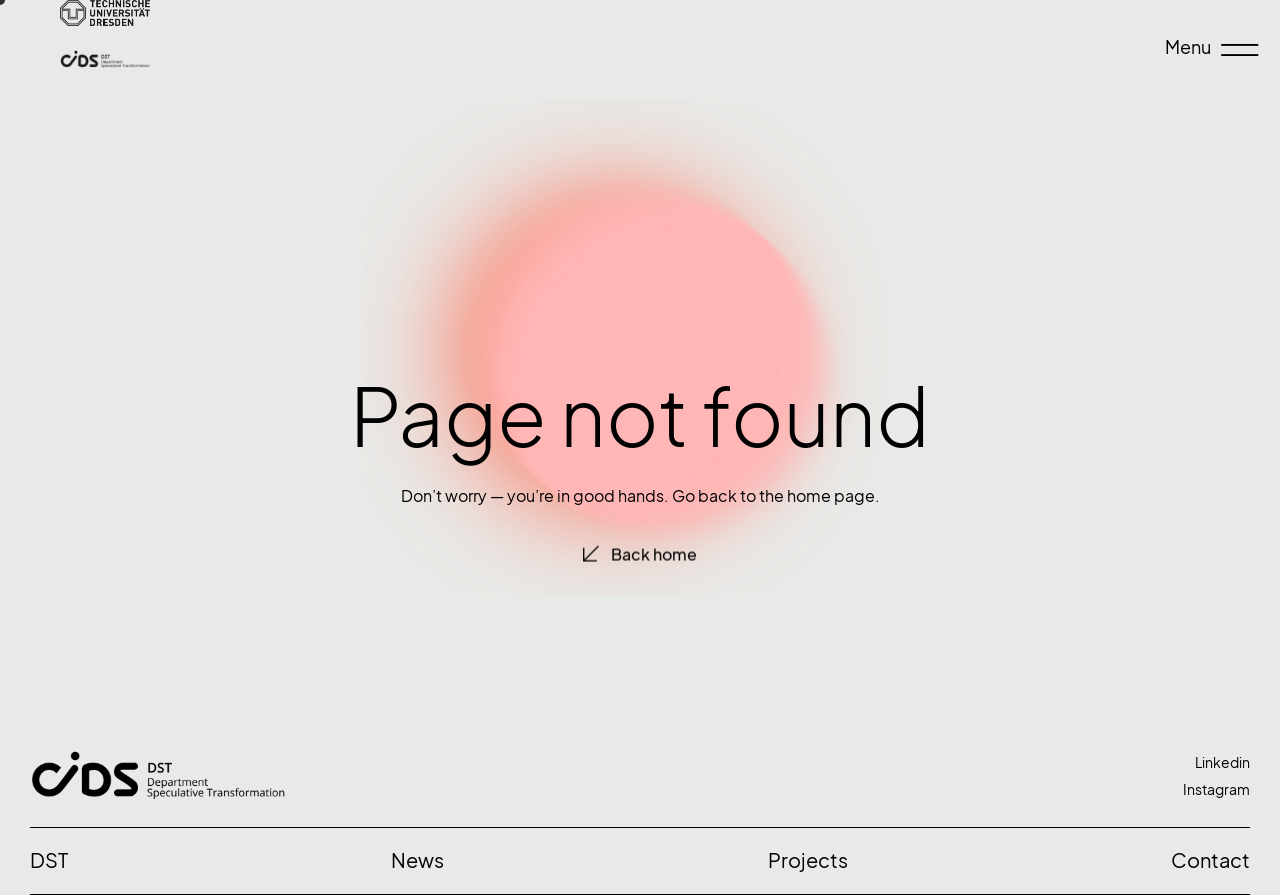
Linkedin (1222, 762)
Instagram (1216, 789)
